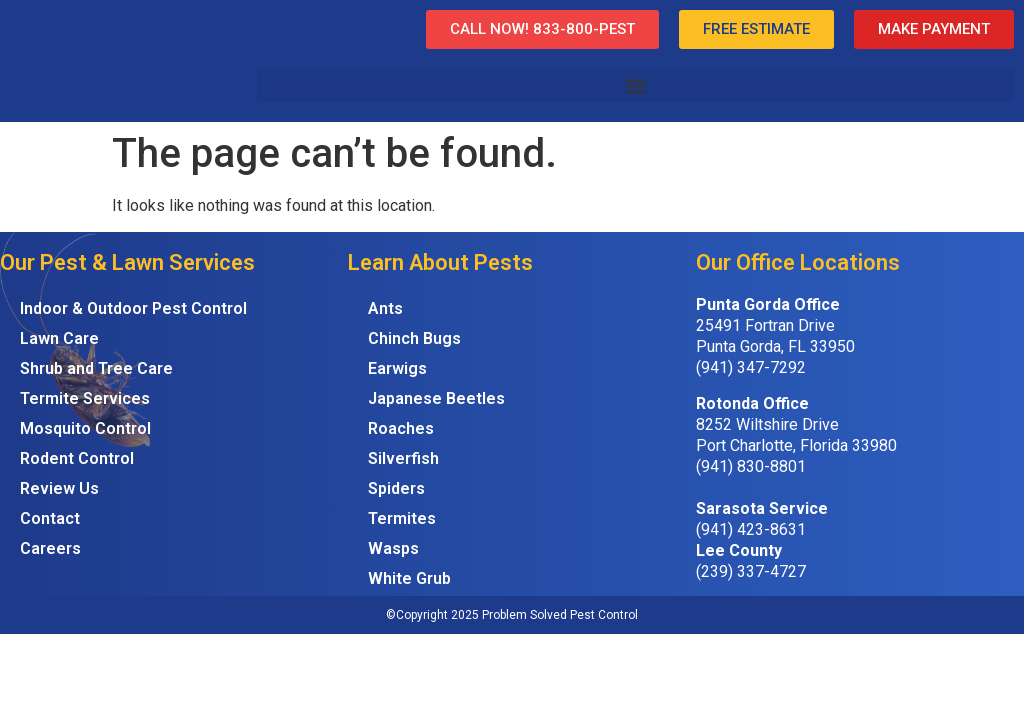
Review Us (59, 488)
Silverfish (403, 458)
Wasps (393, 548)
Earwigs (397, 368)
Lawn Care (59, 338)
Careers (50, 548)
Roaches (401, 428)
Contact (50, 518)
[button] (635, 85)
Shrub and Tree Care (96, 368)
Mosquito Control (85, 428)
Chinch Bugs (414, 338)
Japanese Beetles (436, 398)
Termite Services (85, 398)
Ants (385, 308)
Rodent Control (77, 458)
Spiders (396, 488)
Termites (402, 518)
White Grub (409, 578)
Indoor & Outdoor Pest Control (133, 308)
